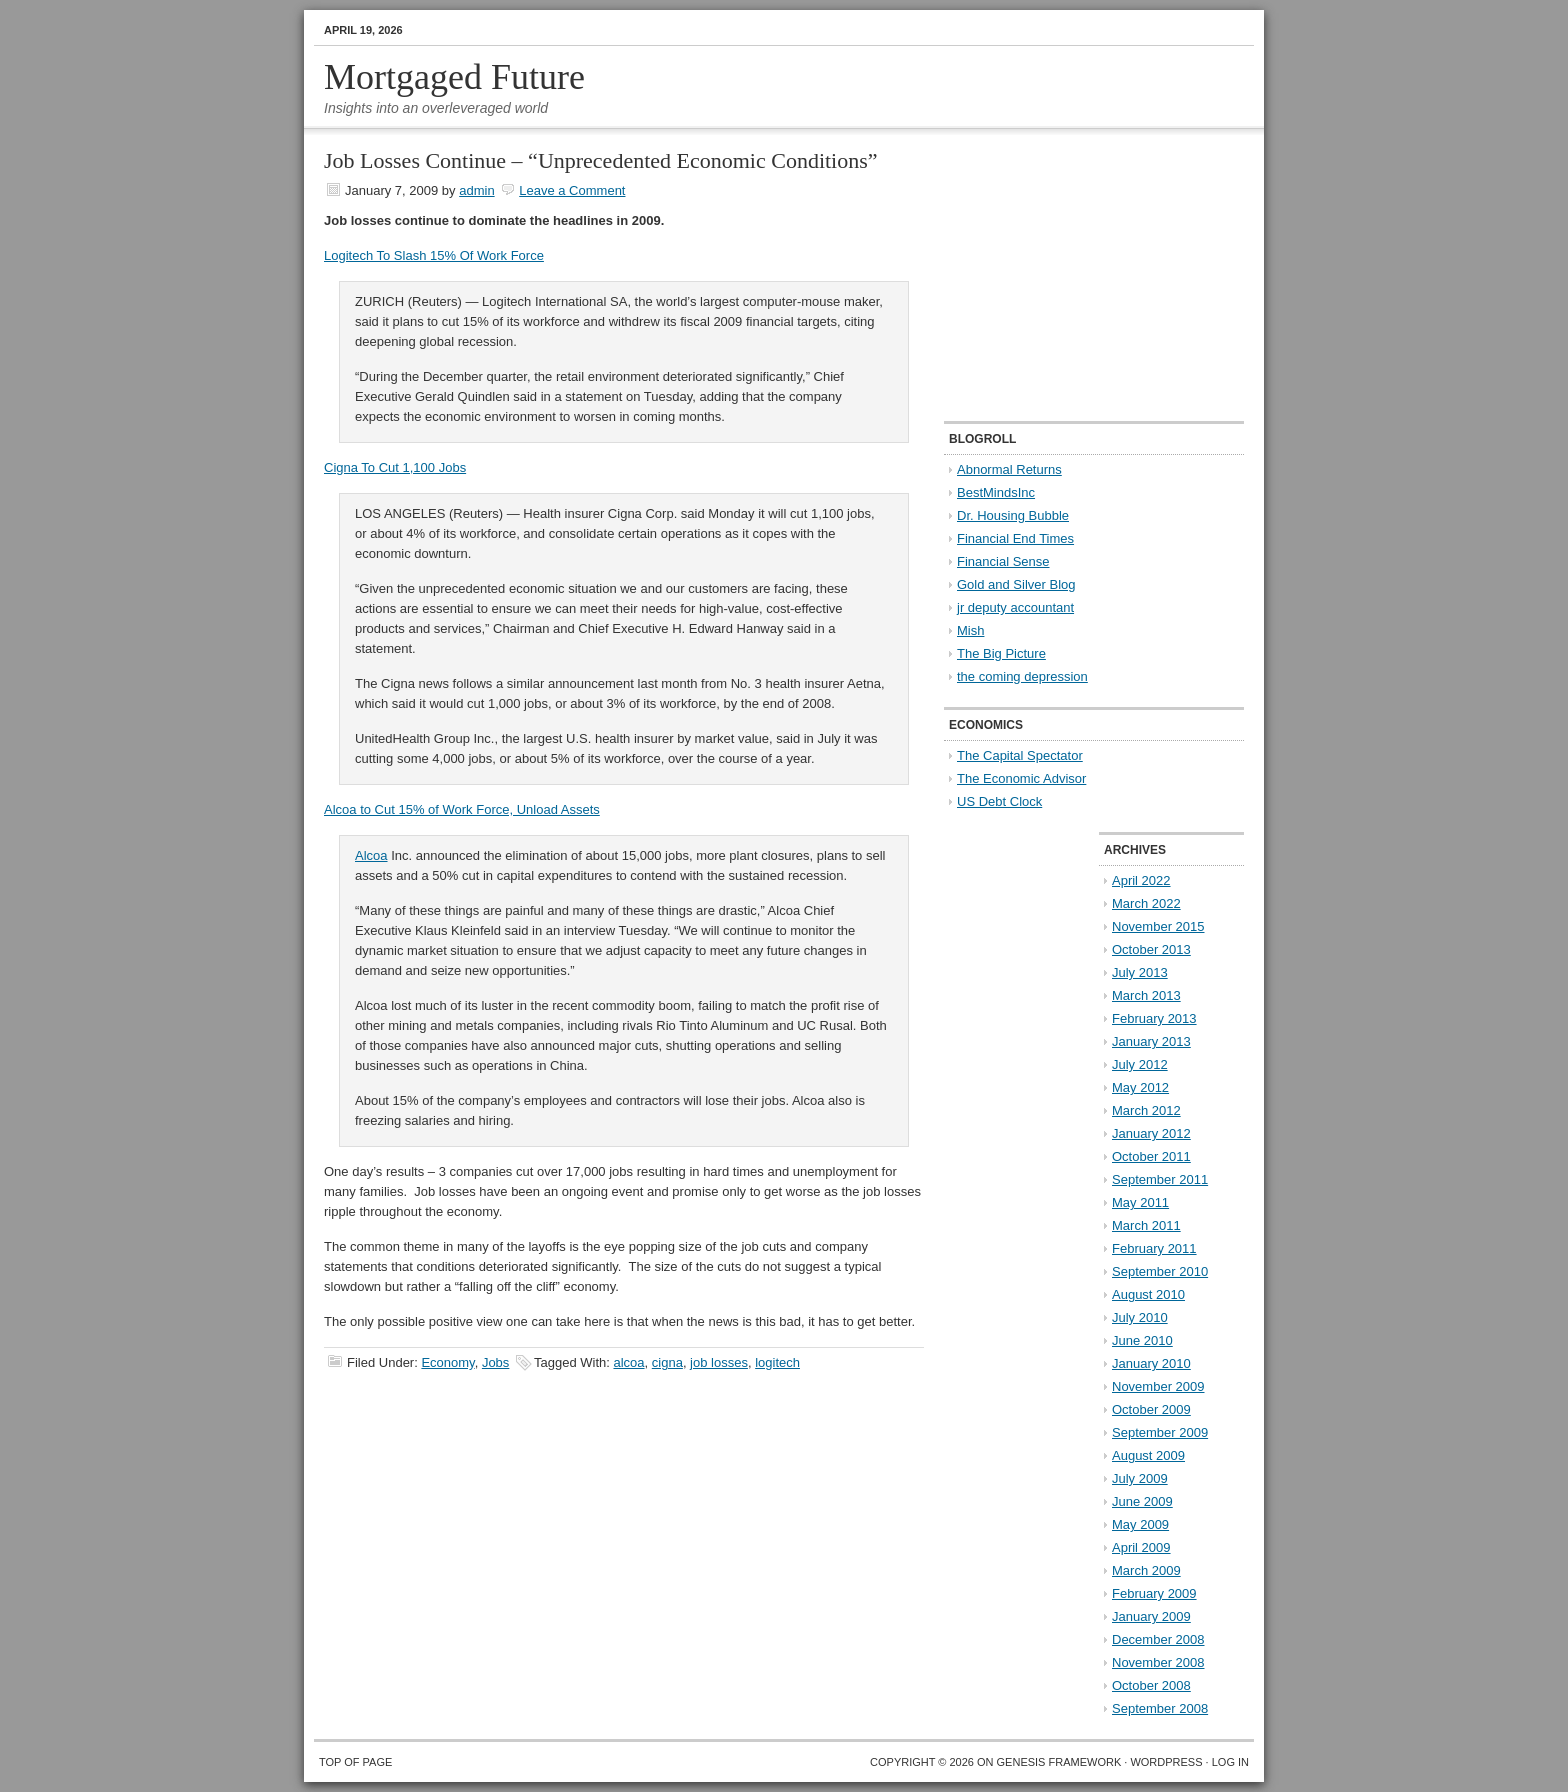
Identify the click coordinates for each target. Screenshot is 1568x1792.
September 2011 (1160, 1179)
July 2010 (1140, 1317)
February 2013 (1154, 1018)
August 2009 (1148, 1455)
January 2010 (1151, 1363)
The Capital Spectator (1020, 755)
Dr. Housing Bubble (1013, 515)
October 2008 (1151, 1685)
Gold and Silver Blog (1016, 584)
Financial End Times (1015, 538)
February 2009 (1154, 1593)
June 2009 (1142, 1501)
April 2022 (1141, 880)
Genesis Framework (1059, 1762)
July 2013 (1140, 972)
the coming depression (1022, 676)
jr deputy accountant (1015, 607)
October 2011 (1151, 1156)
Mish (970, 630)
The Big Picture (1001, 653)
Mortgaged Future (454, 77)
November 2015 (1158, 926)
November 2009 (1158, 1386)
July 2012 (1140, 1064)
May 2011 (1140, 1202)
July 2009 (1140, 1478)
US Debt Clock (999, 801)
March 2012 (1146, 1110)
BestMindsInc (996, 492)
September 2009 (1160, 1432)
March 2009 (1146, 1570)
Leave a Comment (572, 190)
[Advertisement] (1069, 276)
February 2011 (1154, 1248)
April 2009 (1141, 1547)
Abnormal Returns (1009, 469)
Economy (447, 1362)
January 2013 (1151, 1041)
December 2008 (1158, 1639)
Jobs (495, 1362)
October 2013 (1151, 949)
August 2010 (1148, 1294)
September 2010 (1160, 1271)
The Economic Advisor (1021, 778)
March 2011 (1146, 1225)
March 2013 (1146, 995)
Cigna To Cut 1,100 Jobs (395, 467)
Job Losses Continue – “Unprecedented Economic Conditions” (601, 160)
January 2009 (1151, 1616)
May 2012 (1140, 1087)
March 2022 (1146, 903)
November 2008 (1158, 1662)
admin (476, 190)
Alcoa (371, 855)
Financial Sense (1003, 561)
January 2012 (1151, 1133)
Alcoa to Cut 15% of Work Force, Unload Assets (462, 809)
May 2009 (1140, 1524)
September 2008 (1160, 1708)
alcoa (628, 1362)
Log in (1230, 1762)
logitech (777, 1362)
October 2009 (1151, 1409)
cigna (667, 1362)
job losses (719, 1362)
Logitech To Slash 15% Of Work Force (434, 255)
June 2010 (1142, 1340)
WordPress (1166, 1762)
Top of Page (355, 1762)
